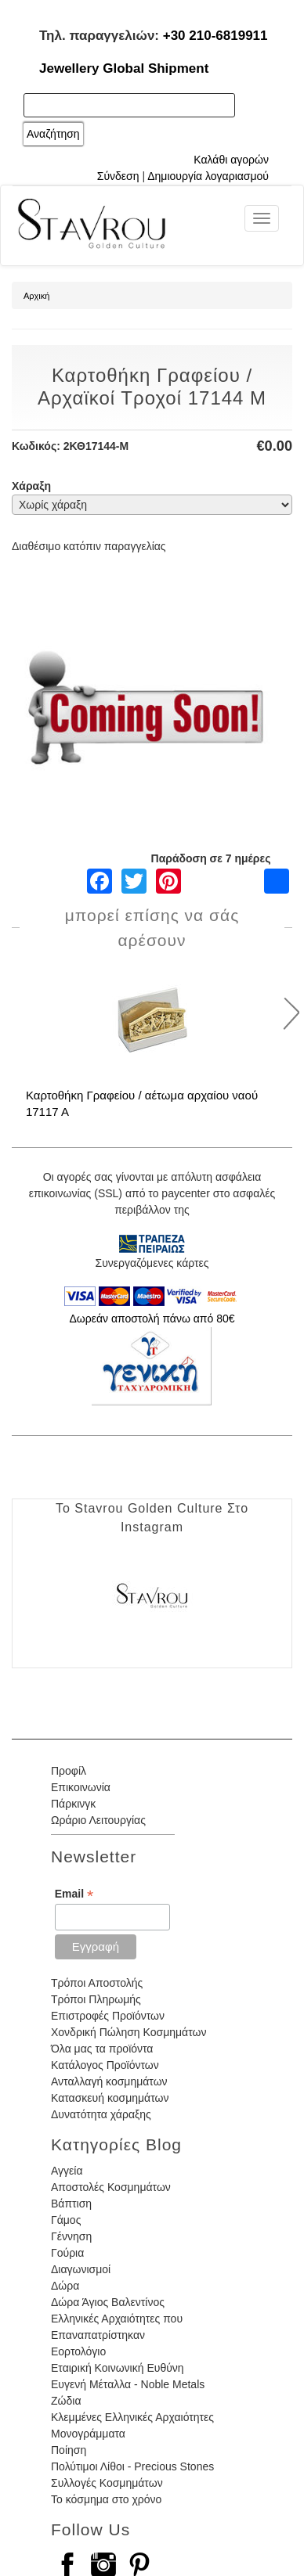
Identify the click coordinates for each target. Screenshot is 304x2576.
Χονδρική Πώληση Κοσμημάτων (128, 2032)
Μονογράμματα (88, 2433)
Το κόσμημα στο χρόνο (106, 2499)
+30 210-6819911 (215, 35)
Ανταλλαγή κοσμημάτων (109, 2081)
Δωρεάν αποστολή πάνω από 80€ (151, 1318)
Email (74, 1894)
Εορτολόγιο (78, 2351)
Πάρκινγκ (73, 1803)
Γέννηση (71, 2236)
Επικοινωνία (80, 1787)
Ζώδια (66, 2400)
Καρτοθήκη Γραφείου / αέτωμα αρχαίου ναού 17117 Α (142, 1103)
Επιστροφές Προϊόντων (108, 2015)
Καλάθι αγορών (231, 159)
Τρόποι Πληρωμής (96, 1999)
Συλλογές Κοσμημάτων (107, 2483)
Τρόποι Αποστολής (97, 1983)
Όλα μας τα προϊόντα (102, 2048)
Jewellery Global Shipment (123, 68)
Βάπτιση (71, 2203)
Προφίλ (68, 1771)
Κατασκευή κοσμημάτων (109, 2098)
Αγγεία (67, 2170)
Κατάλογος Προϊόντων (105, 2065)
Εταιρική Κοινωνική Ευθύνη (117, 2368)
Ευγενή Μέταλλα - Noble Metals (127, 2384)
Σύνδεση (118, 176)
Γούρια (67, 2253)
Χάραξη (31, 486)
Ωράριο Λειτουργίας (98, 1820)
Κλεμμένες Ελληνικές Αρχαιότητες (132, 2417)
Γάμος (66, 2220)
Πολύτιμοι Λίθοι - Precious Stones (132, 2466)
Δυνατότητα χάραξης (101, 2114)
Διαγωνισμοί (80, 2269)
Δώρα (65, 2285)
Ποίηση (68, 2450)
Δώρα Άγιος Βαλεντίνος (108, 2302)
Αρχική (36, 295)
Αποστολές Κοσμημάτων (111, 2187)
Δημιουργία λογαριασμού (208, 176)
